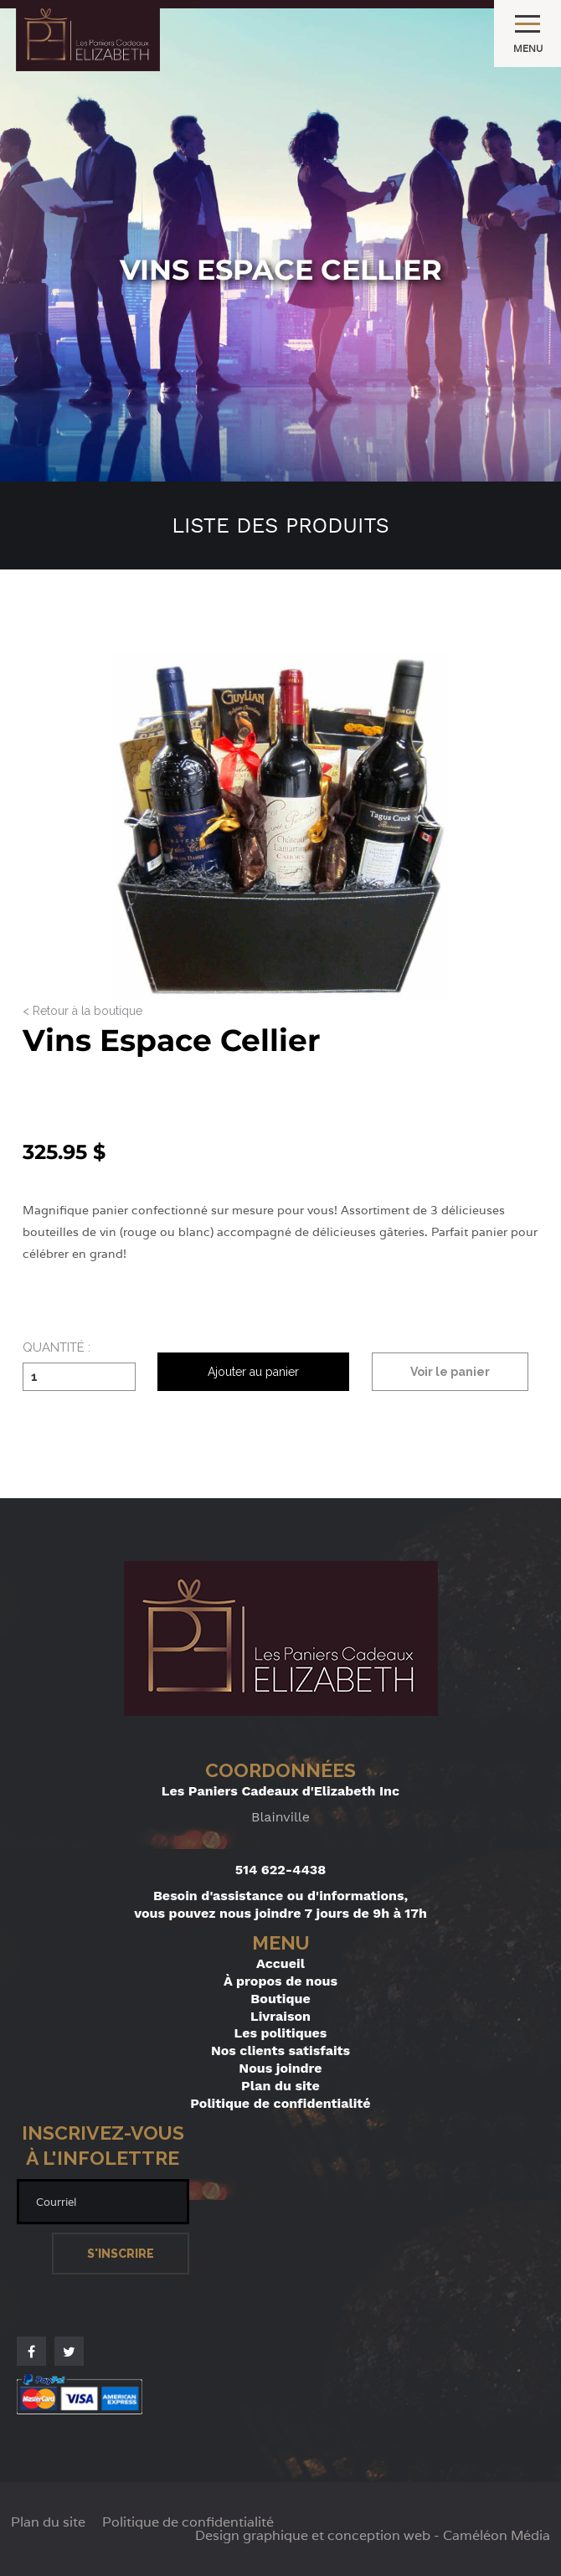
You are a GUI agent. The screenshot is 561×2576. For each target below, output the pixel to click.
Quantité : (56, 1348)
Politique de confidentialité (280, 2103)
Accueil (280, 1963)
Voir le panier (450, 1371)
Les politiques (280, 2033)
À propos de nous (280, 1981)
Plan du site (280, 2086)
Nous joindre (280, 2068)
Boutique (280, 1999)
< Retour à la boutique (82, 1011)
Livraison (280, 2016)
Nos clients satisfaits (280, 2050)
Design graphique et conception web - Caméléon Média (372, 2536)
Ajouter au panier (253, 1371)
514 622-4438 (281, 1870)
